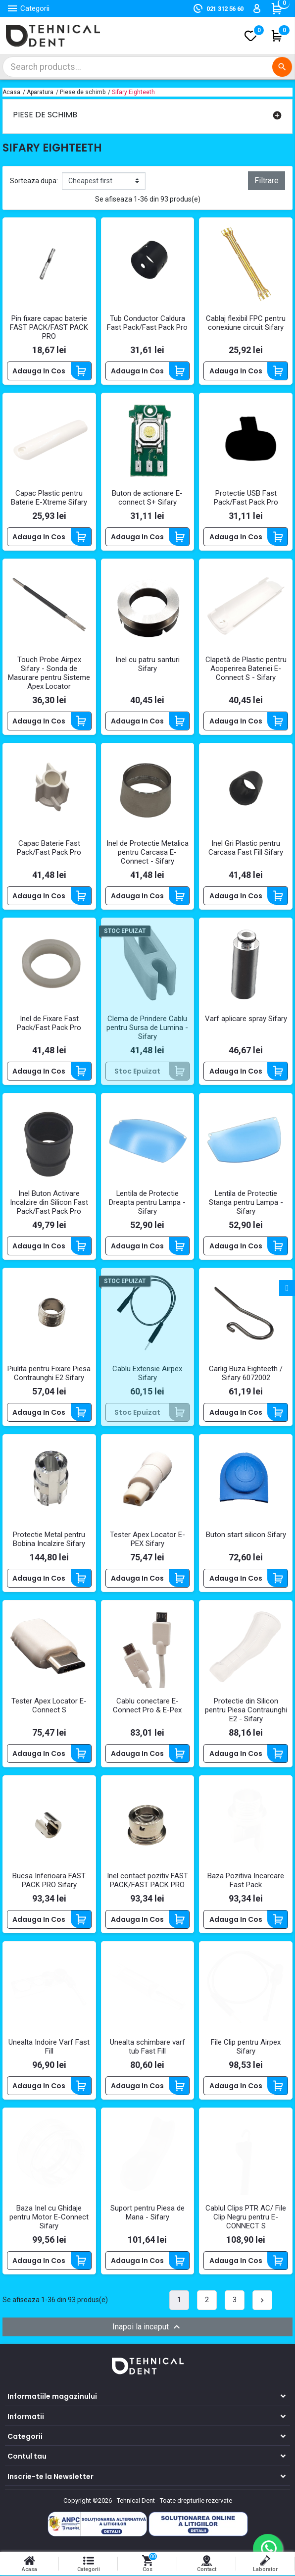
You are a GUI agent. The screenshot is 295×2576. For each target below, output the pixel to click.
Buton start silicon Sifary (246, 1536)
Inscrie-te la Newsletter (50, 2477)
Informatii (25, 2417)
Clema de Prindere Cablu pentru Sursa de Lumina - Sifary (147, 1028)
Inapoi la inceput (147, 2328)
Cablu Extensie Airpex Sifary (147, 1374)
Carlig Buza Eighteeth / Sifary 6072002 (246, 1374)
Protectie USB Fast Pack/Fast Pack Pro (246, 499)
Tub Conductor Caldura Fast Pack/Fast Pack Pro (147, 323)
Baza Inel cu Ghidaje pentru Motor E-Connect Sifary (49, 2218)
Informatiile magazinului (52, 2397)
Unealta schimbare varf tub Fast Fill (147, 2048)
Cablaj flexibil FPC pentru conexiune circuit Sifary (246, 323)
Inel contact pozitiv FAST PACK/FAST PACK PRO (147, 1882)
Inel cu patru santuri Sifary (147, 664)
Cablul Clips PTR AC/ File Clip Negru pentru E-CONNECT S (245, 2218)
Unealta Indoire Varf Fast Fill (49, 2048)
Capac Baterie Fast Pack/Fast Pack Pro (49, 849)
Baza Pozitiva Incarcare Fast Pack (245, 1882)
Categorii (25, 2437)
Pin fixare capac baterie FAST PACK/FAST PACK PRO (49, 327)
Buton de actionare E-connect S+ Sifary (147, 499)
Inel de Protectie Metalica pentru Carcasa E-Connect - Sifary (147, 853)
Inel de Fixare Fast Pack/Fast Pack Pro (49, 1024)
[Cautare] (147, 67)
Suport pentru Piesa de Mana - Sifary (147, 2214)
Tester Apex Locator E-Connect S (49, 1706)
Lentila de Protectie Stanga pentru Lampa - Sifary (245, 1203)
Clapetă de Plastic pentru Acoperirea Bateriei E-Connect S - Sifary (246, 669)
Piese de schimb (45, 114)
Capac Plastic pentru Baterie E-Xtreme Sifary (49, 499)
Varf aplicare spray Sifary (246, 1019)
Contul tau (27, 2457)
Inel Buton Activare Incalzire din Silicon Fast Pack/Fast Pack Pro (49, 1203)
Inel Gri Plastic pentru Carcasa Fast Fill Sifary (245, 849)
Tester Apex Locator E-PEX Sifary (147, 1540)
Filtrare (266, 180)
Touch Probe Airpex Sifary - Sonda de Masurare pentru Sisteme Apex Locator (49, 673)
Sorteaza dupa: (34, 181)
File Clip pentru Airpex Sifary (246, 2048)
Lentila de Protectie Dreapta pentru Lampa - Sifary (147, 1203)
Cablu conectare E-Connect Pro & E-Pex (147, 1706)
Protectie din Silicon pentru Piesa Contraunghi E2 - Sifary (246, 1711)
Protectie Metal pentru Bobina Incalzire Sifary (49, 1540)
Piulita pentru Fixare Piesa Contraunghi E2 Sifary (49, 1374)
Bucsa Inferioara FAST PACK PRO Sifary (49, 1882)
